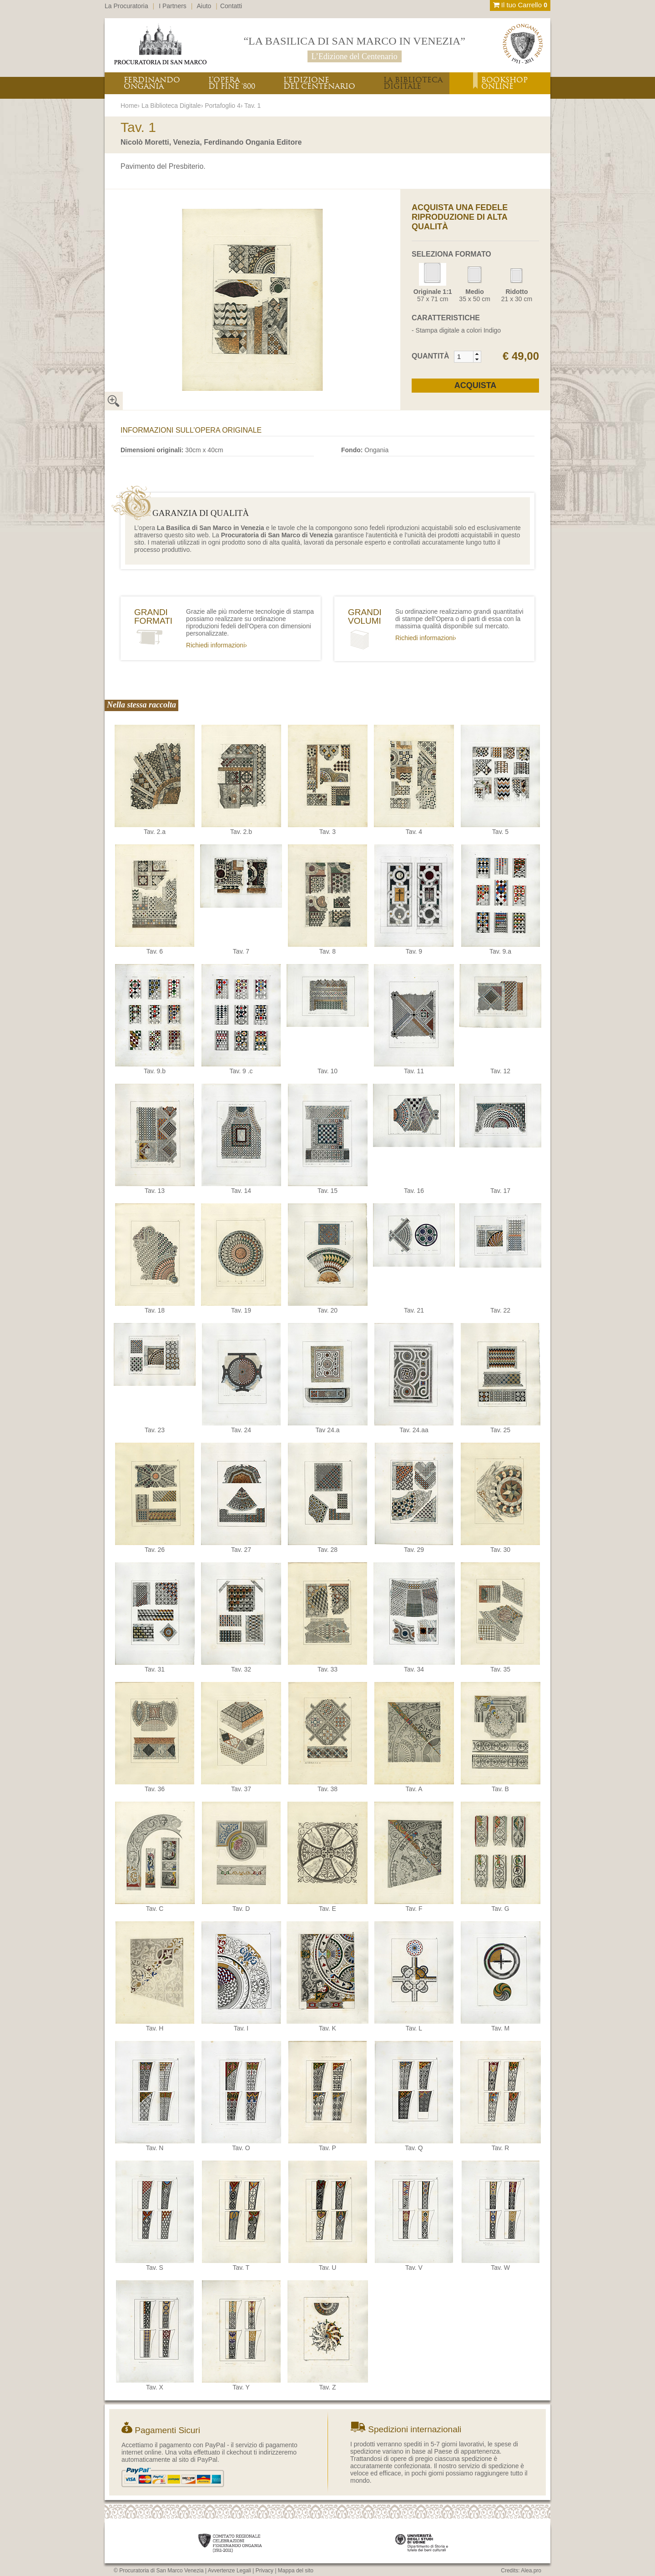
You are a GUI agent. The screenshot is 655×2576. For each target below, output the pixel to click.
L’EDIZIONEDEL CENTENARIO (319, 83)
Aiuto (204, 6)
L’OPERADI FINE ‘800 (231, 83)
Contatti (231, 6)
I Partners (172, 6)
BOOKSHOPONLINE (504, 83)
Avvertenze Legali (229, 2570)
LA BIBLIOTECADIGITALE (413, 83)
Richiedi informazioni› (216, 645)
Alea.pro (531, 2570)
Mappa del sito (295, 2570)
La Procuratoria (126, 6)
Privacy (264, 2570)
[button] (477, 354)
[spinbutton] (464, 357)
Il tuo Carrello (520, 5)
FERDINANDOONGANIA (152, 83)
